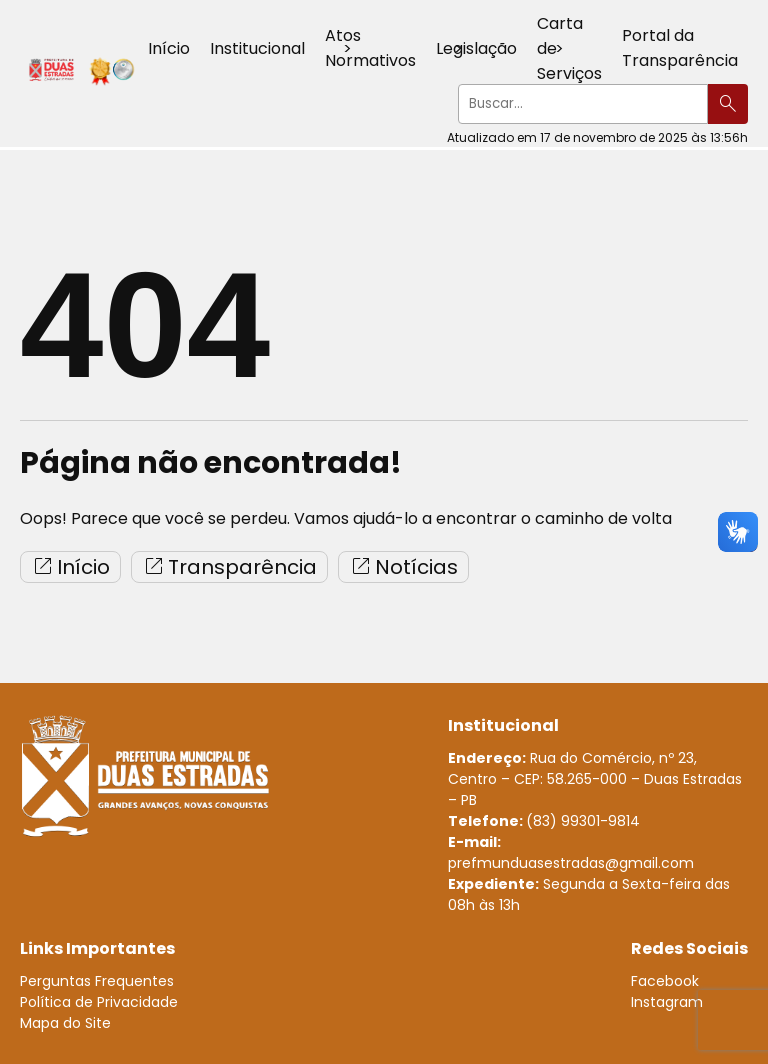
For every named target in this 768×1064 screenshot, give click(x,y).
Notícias (403, 567)
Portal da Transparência (680, 48)
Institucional (257, 48)
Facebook (665, 981)
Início (169, 48)
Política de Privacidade (99, 1002)
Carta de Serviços (569, 48)
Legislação (476, 48)
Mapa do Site (65, 1023)
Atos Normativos (370, 48)
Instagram (667, 1002)
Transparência (229, 567)
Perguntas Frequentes (97, 981)
